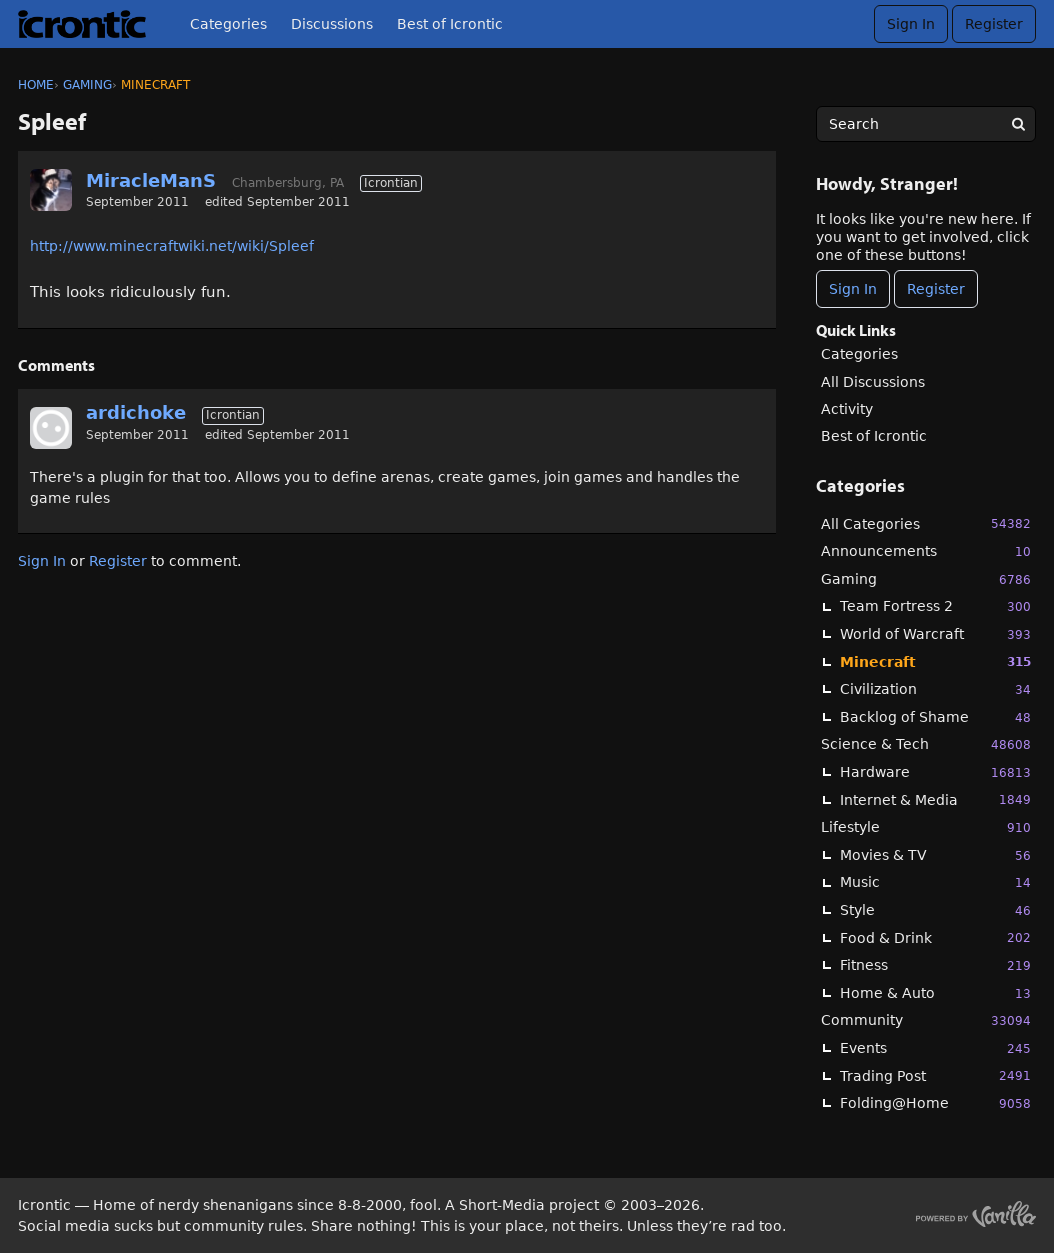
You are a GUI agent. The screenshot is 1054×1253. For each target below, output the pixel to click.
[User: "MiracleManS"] (51, 190)
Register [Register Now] (936, 289)
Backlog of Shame (935, 717)
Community (926, 1020)
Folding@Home (935, 1103)
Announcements (926, 551)
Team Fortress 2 (935, 606)
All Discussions (873, 382)
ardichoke (136, 412)
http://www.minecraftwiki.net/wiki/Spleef (172, 246)
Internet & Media (935, 799)
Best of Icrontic (450, 24)
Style (935, 910)
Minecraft (935, 661)
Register (994, 24)
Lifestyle (926, 827)
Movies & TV (935, 855)
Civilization (935, 689)
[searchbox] (926, 124)
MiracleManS (151, 180)
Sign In (911, 24)
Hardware (935, 772)
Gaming (926, 579)
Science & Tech (926, 744)
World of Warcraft (935, 634)
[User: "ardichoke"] (51, 428)
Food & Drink (935, 937)
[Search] (1018, 124)
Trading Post (935, 1075)
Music (935, 882)
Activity (847, 409)
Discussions (332, 24)
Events (935, 1048)
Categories (228, 24)
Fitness (935, 965)
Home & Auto (935, 993)
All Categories (926, 523)
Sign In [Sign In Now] (853, 289)
